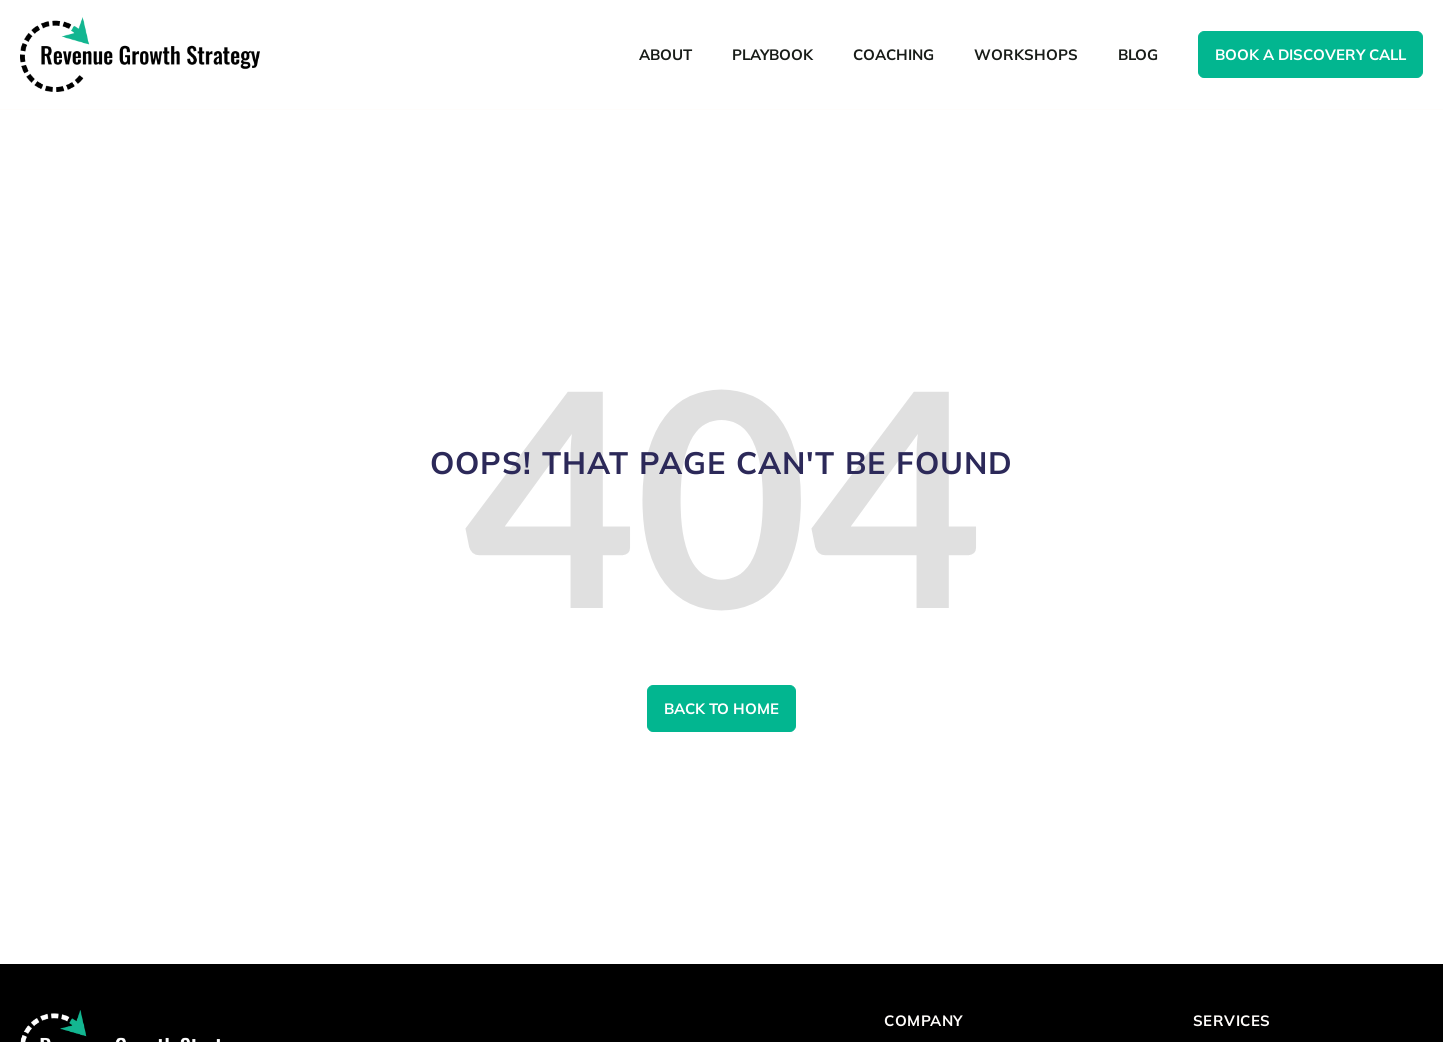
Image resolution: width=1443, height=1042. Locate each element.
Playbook (772, 54)
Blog (1138, 54)
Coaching (893, 54)
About (665, 54)
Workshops (1026, 54)
